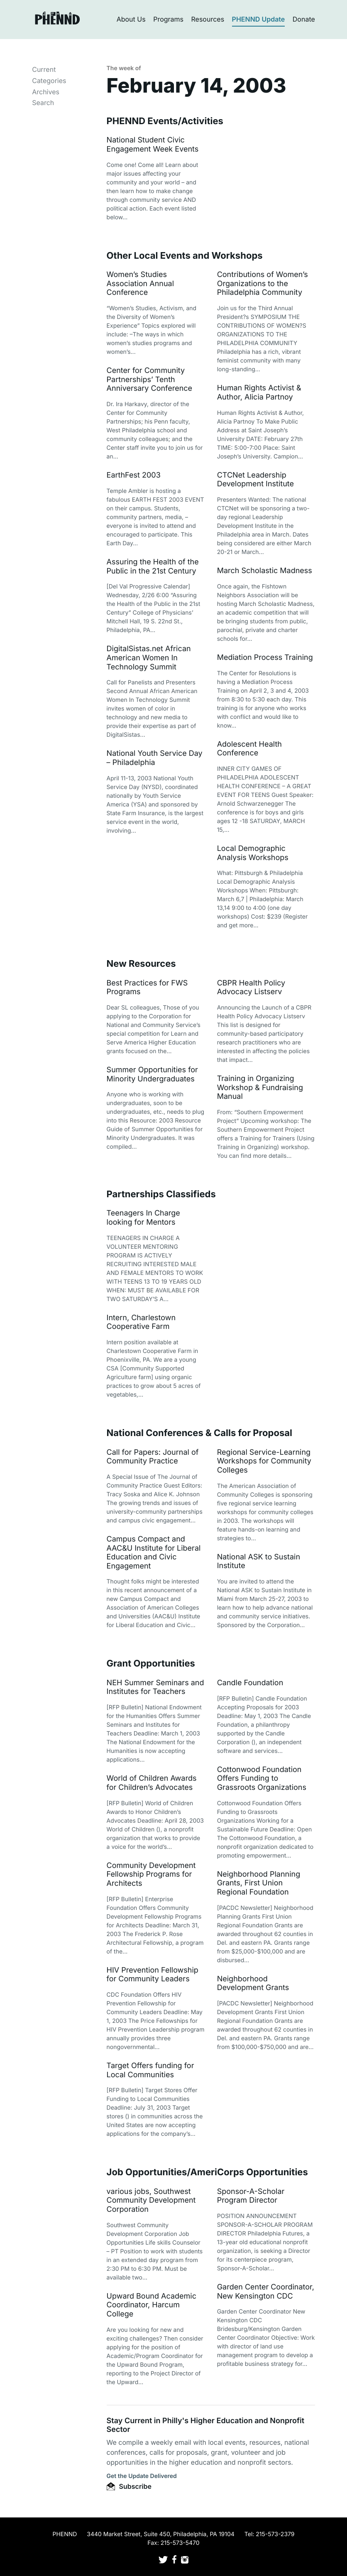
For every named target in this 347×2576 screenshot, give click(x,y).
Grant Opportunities (151, 1663)
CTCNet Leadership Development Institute (255, 480)
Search (43, 102)
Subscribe (129, 2486)
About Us (131, 19)
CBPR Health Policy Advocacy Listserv (251, 988)
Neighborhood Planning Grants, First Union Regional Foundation (259, 1883)
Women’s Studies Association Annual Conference (140, 283)
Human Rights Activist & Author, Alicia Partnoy (259, 393)
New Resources (141, 963)
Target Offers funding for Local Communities (150, 2070)
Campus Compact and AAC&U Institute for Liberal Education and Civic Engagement (154, 1553)
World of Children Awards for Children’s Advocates (152, 1783)
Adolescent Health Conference (249, 749)
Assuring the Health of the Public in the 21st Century (153, 567)
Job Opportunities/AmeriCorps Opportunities (207, 2172)
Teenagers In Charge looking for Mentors (143, 1218)
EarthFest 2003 (134, 475)
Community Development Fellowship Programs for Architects (151, 1874)
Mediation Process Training (265, 657)
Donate (304, 19)
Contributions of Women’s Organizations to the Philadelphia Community (262, 283)
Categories (49, 80)
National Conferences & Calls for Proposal (199, 1433)
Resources (208, 19)
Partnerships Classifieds (161, 1194)
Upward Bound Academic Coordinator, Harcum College (151, 2305)
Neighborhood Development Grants (253, 1984)
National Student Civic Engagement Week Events (153, 145)
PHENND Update (258, 19)
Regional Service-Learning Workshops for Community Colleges (264, 1461)
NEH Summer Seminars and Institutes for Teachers (155, 1687)
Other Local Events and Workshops (185, 255)
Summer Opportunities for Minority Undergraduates (152, 1074)
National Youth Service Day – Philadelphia (155, 758)
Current (44, 69)
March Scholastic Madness (264, 570)
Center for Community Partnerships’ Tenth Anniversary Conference (150, 379)
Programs (168, 19)
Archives (45, 92)
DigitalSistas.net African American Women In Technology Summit (149, 658)
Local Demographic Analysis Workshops (252, 853)
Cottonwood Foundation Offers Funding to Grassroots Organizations (261, 1778)
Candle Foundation (250, 1683)
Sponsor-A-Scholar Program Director (251, 2196)
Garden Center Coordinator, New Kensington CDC (265, 2292)
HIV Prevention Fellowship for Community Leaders (152, 1975)
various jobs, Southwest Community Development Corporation (151, 2200)
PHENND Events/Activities (165, 121)
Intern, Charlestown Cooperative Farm (141, 1322)
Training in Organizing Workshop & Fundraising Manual (260, 1087)
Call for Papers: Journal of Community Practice (153, 1457)
